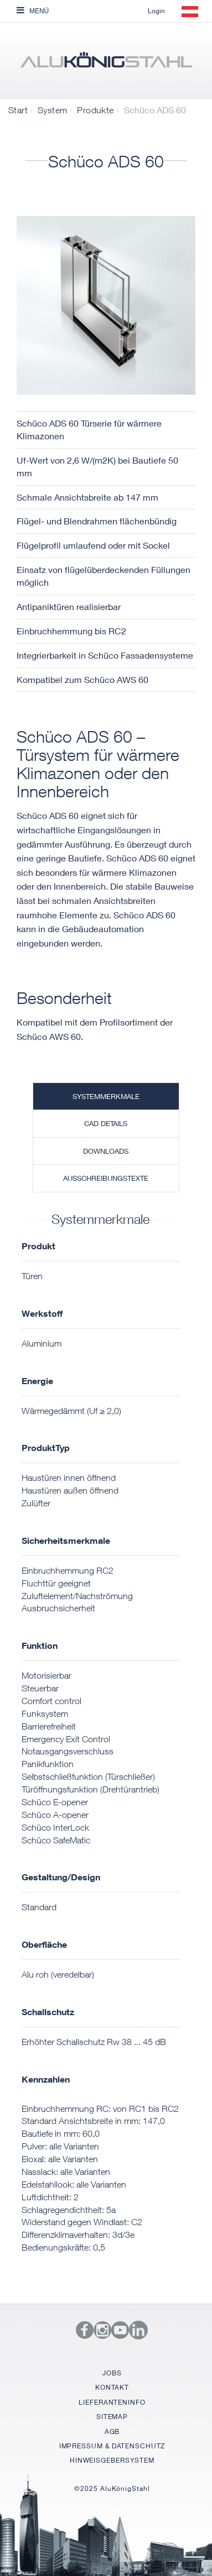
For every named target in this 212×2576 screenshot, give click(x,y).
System (52, 110)
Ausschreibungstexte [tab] (105, 1178)
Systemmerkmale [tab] (106, 1096)
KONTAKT (111, 2387)
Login (156, 11)
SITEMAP (112, 2416)
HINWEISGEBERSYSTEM (112, 2460)
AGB (112, 2431)
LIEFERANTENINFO (112, 2402)
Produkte (95, 110)
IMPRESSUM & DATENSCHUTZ (112, 2446)
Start (18, 110)
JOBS (112, 2373)
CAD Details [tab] (105, 1123)
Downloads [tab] (105, 1151)
